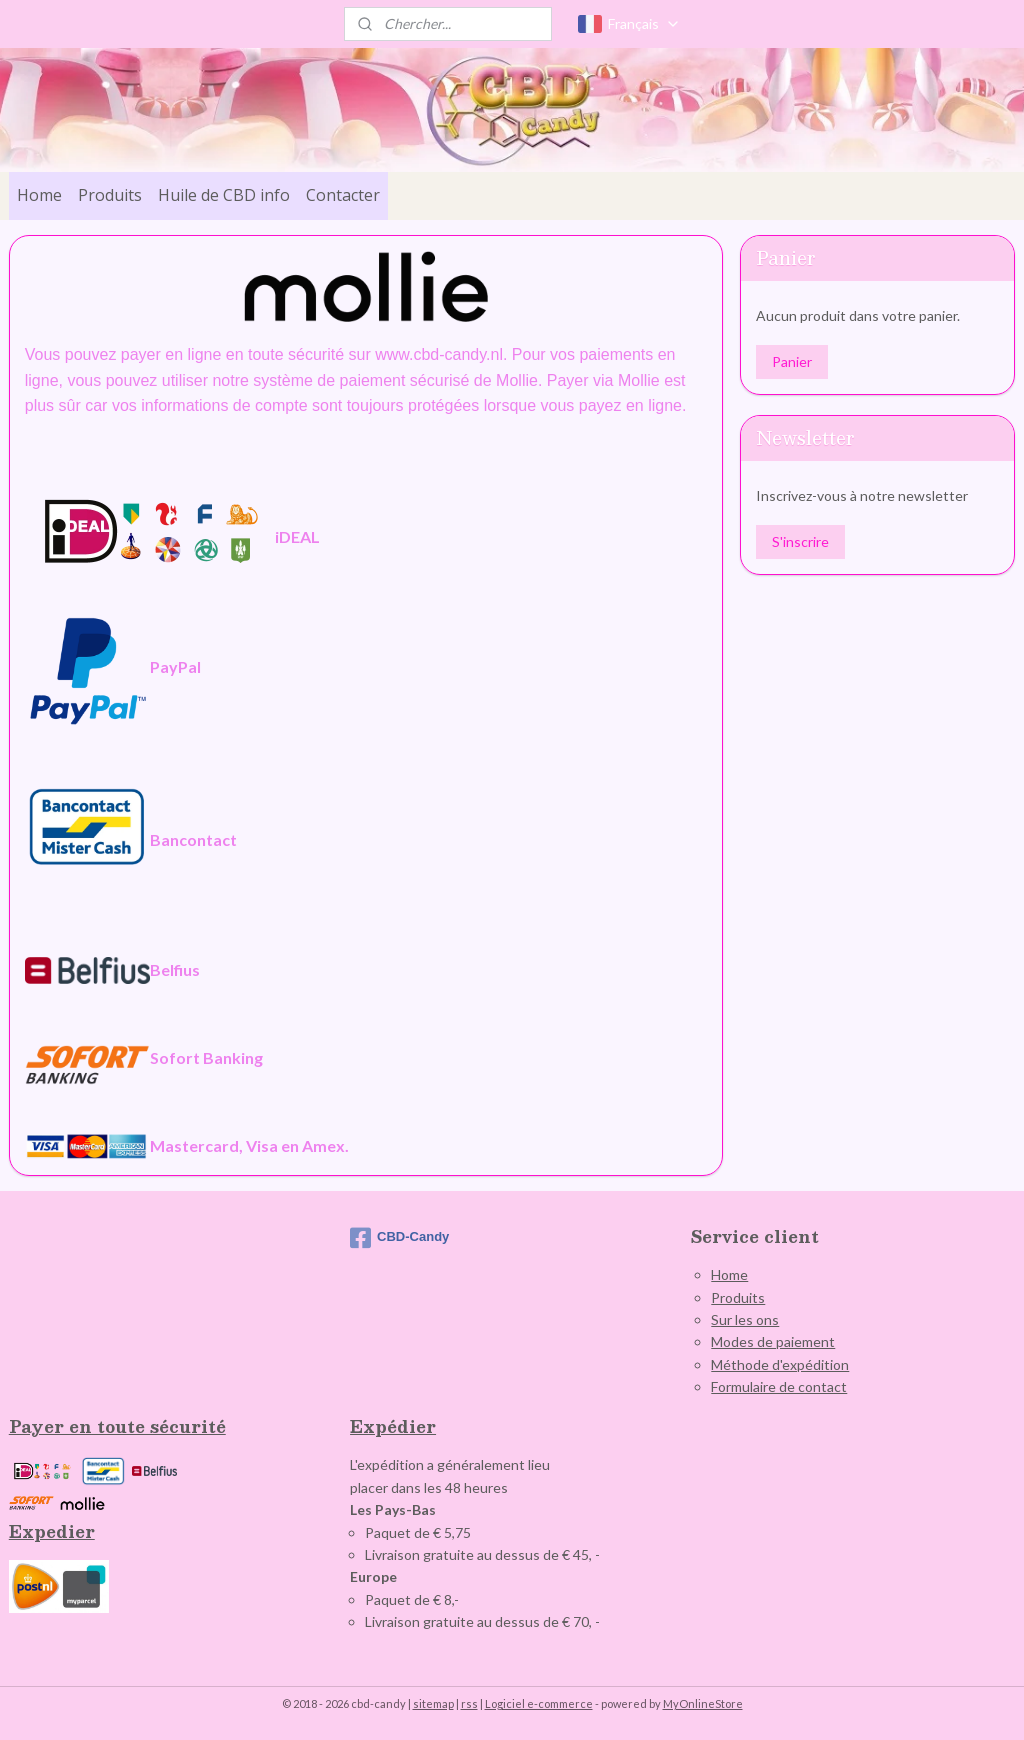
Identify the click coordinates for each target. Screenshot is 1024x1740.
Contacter (343, 195)
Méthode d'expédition (780, 1364)
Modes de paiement (773, 1341)
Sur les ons (745, 1319)
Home (39, 195)
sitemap (433, 1703)
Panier (792, 361)
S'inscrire (800, 541)
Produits (110, 195)
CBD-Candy (399, 1238)
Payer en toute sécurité (117, 1426)
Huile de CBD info (224, 195)
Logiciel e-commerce (539, 1703)
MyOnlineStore (703, 1703)
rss (469, 1703)
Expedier (52, 1531)
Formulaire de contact (779, 1386)
